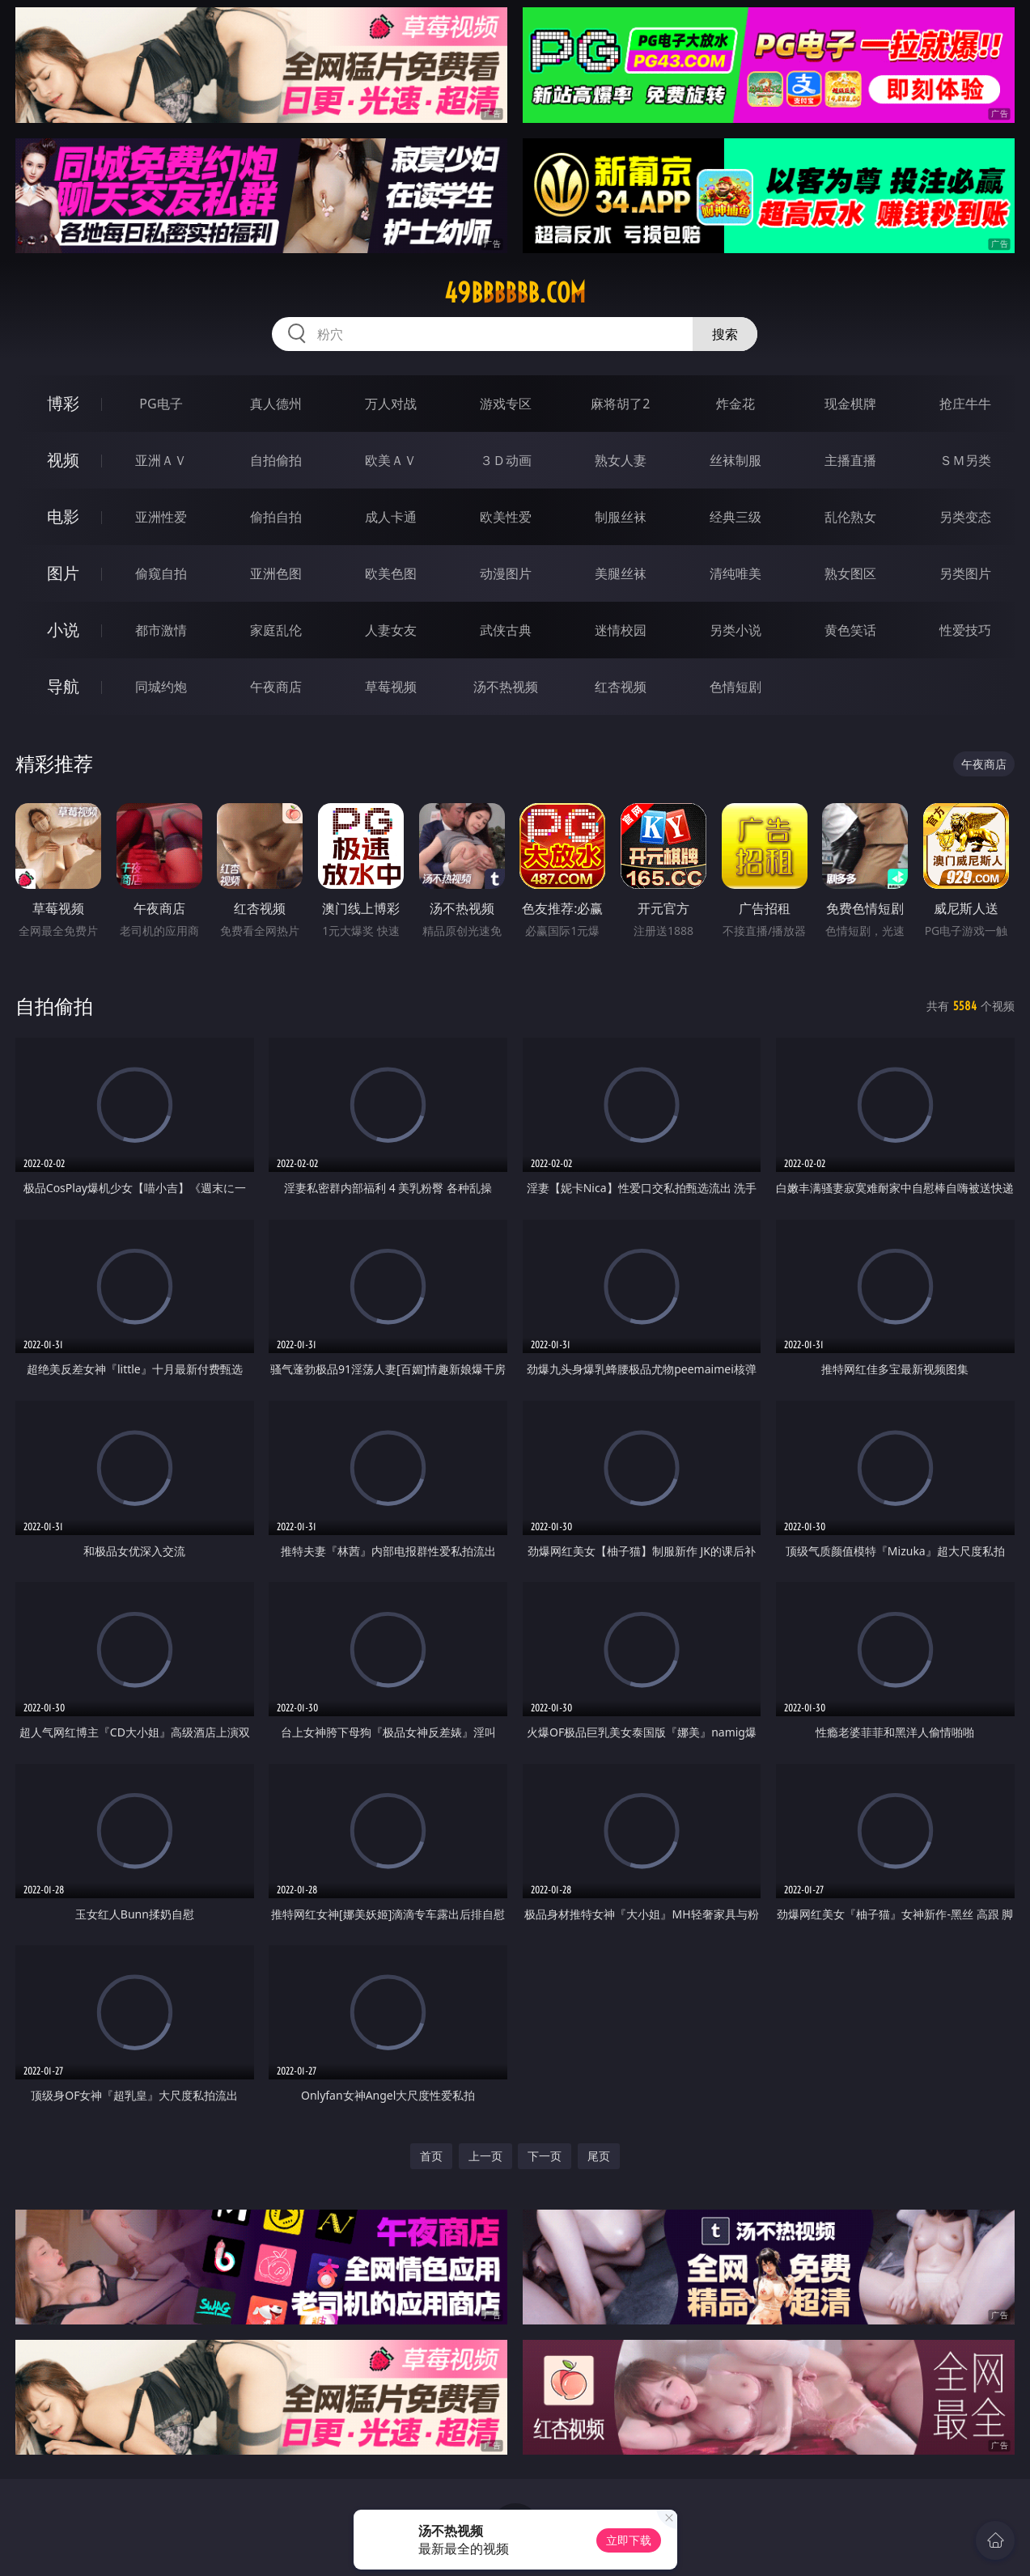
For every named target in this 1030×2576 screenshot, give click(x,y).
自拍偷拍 (276, 460)
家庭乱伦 (276, 630)
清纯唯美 (735, 573)
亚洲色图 (276, 573)
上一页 (485, 2156)
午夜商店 (276, 687)
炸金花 (735, 403)
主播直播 (850, 460)
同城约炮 (161, 687)
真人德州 (276, 403)
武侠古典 (506, 630)
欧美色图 (391, 573)
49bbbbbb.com (515, 293)
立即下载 (628, 2540)
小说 (63, 630)
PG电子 (160, 403)
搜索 (725, 334)
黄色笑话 (850, 630)
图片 (63, 573)
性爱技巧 (965, 630)
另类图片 (965, 573)
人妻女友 (391, 630)
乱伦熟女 (850, 517)
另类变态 (965, 517)
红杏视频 (620, 687)
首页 (431, 2156)
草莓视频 (391, 687)
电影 (63, 516)
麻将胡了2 (620, 403)
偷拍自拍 (276, 517)
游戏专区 (506, 403)
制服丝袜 (620, 517)
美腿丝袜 (620, 573)
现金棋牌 (850, 403)
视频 (63, 460)
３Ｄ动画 (506, 460)
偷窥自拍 (161, 573)
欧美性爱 (506, 517)
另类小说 (735, 630)
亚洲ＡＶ (161, 460)
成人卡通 (391, 517)
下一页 (545, 2156)
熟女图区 (850, 573)
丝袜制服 (735, 460)
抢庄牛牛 (965, 403)
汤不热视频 (505, 687)
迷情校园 (620, 630)
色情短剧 (735, 687)
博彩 (63, 403)
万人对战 (391, 403)
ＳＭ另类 (965, 460)
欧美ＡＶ (391, 460)
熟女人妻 (620, 460)
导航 (63, 686)
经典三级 (735, 517)
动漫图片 (506, 573)
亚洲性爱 (161, 517)
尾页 (598, 2156)
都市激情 (161, 630)
